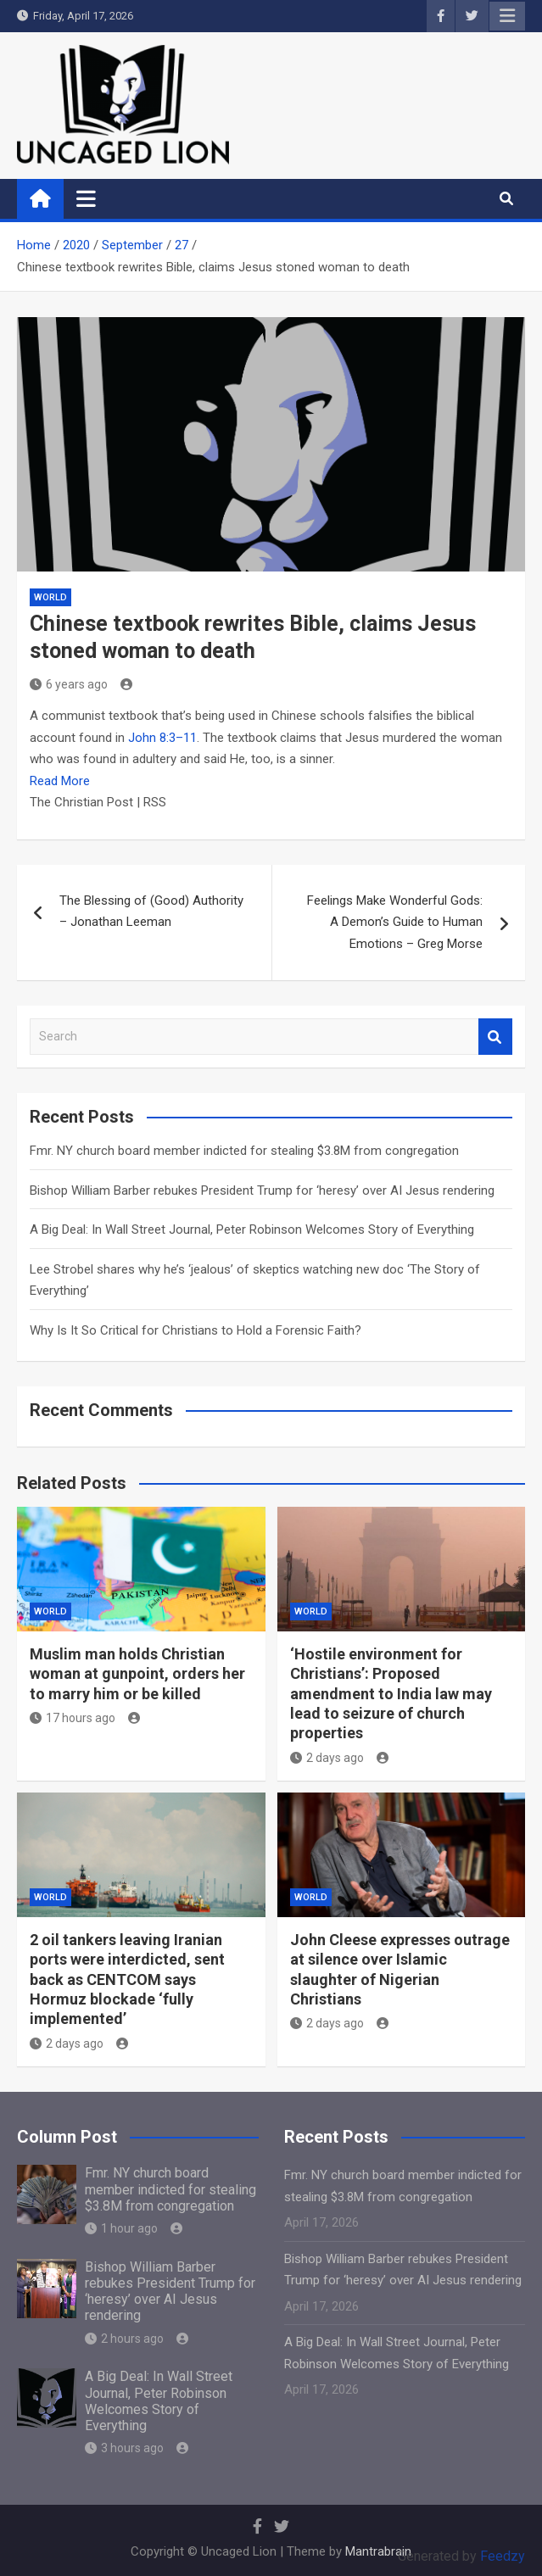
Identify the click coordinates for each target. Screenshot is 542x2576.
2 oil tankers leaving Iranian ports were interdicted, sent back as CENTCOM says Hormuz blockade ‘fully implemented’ (127, 1979)
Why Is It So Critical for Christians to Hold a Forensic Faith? (195, 1330)
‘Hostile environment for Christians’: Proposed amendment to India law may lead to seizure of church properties (391, 1693)
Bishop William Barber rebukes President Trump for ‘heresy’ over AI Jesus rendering (262, 1190)
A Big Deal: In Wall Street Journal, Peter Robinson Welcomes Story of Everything (252, 1229)
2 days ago (327, 1758)
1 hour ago (121, 2228)
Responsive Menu (507, 16)
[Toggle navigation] (86, 198)
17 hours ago (72, 1718)
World (50, 597)
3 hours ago (124, 2448)
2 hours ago (124, 2338)
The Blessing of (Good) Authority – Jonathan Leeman (151, 911)
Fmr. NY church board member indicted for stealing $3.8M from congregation (244, 1150)
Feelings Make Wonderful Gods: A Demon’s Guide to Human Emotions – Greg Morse (395, 922)
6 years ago (69, 684)
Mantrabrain (378, 2551)
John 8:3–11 (162, 737)
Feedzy (502, 2556)
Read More (60, 781)
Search (495, 1036)
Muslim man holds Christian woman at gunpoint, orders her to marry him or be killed (137, 1674)
